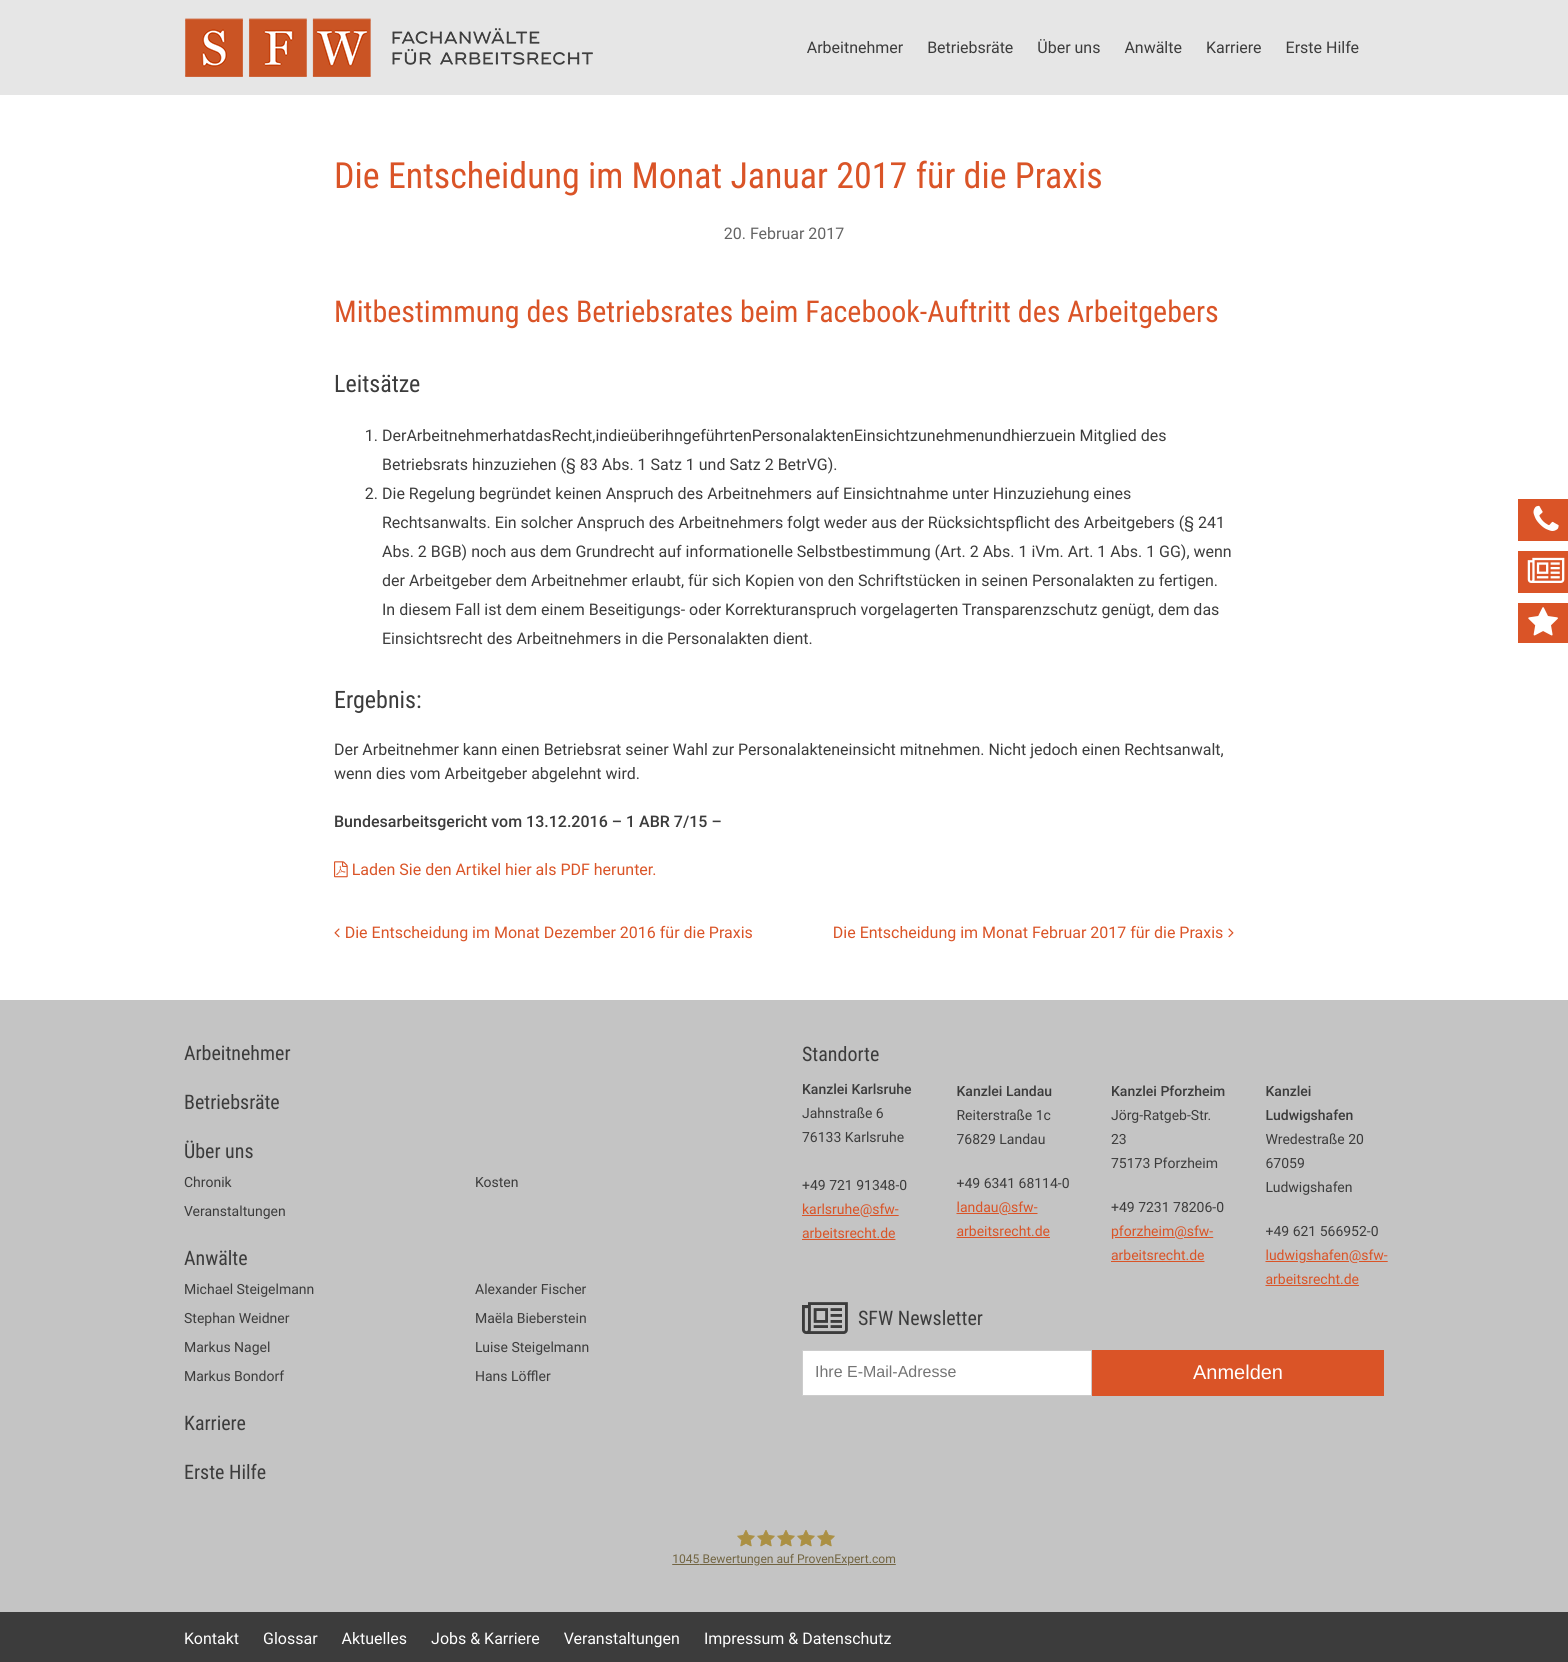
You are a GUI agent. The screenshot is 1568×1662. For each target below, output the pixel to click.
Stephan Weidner (236, 1319)
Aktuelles (375, 1638)
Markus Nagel (227, 1348)
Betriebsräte (970, 47)
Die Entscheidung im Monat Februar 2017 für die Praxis (1028, 932)
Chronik (208, 1183)
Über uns (1068, 47)
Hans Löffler (513, 1377)
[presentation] (954, 1459)
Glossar (290, 1638)
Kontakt (211, 1638)
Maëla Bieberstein (531, 1319)
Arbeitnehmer (855, 47)
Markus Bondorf (234, 1377)
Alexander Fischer (530, 1290)
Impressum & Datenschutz (797, 1638)
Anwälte (1153, 47)
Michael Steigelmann (249, 1290)
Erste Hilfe (1322, 47)
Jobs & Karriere (485, 1638)
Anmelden (1238, 1373)
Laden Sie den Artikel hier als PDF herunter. (504, 869)
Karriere (1234, 47)
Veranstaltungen (235, 1212)
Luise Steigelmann (532, 1348)
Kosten (497, 1183)
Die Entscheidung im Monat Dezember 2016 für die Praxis (549, 932)
